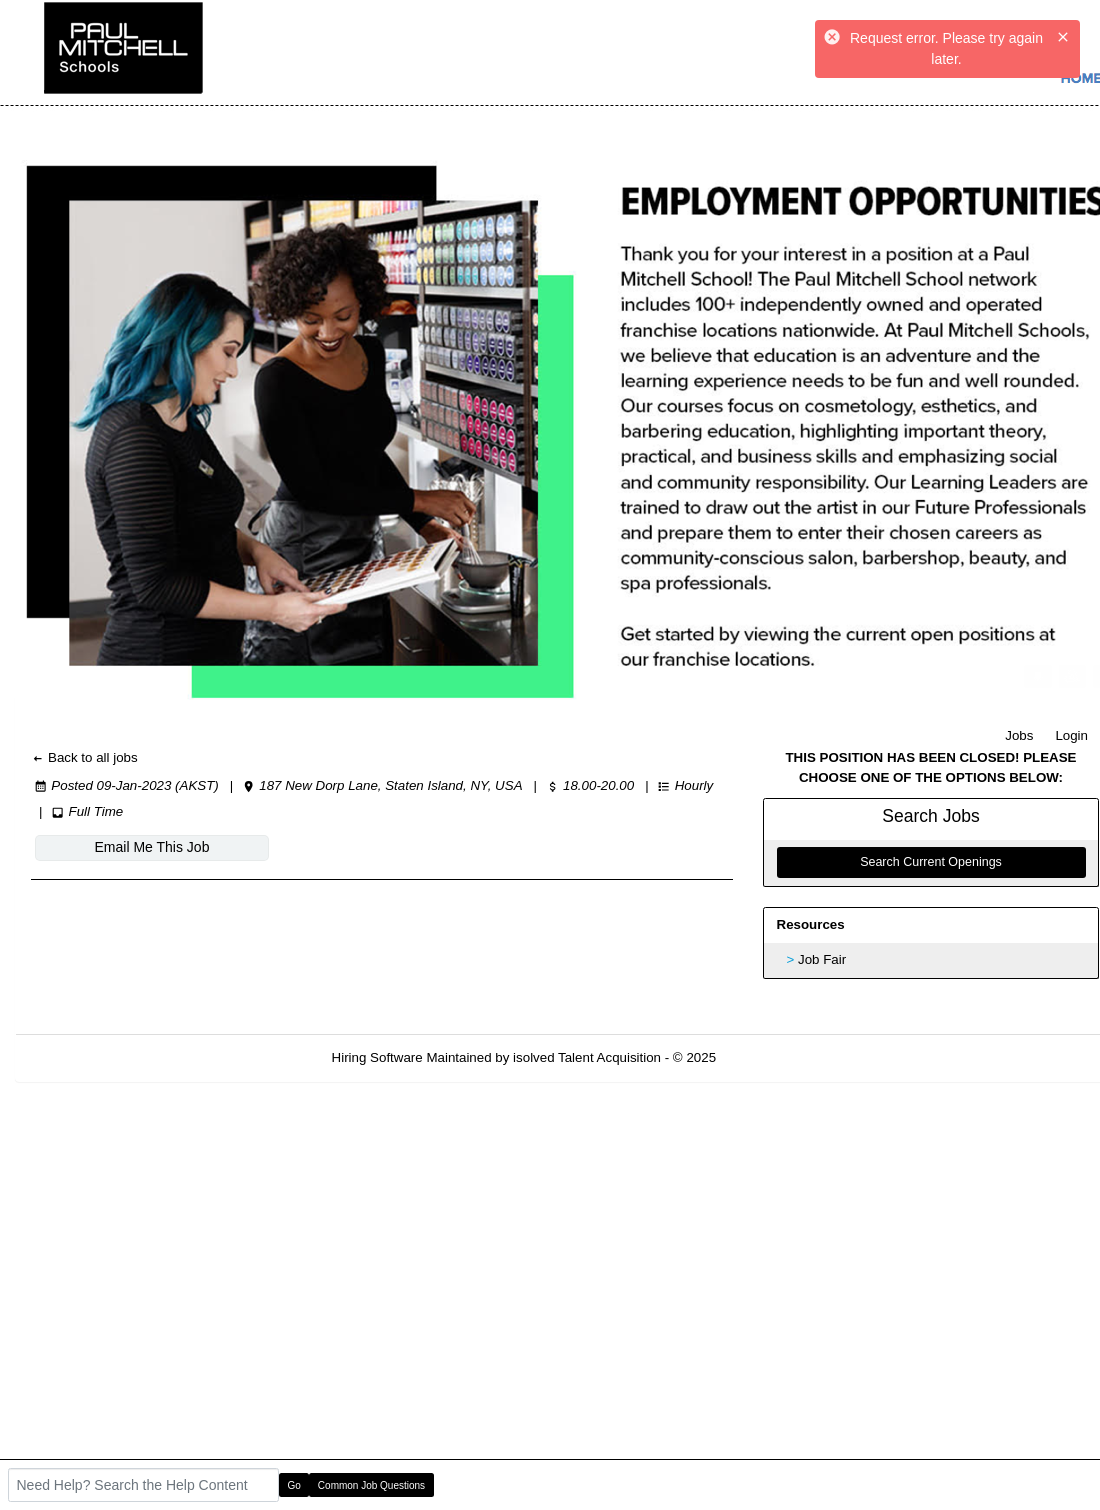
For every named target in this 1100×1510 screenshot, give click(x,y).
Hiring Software (377, 1057)
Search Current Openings (931, 862)
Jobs (1019, 735)
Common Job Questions (371, 1485)
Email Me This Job (152, 847)
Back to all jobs (84, 757)
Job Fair (822, 959)
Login (1071, 735)
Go (294, 1485)
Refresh (775, 1057)
